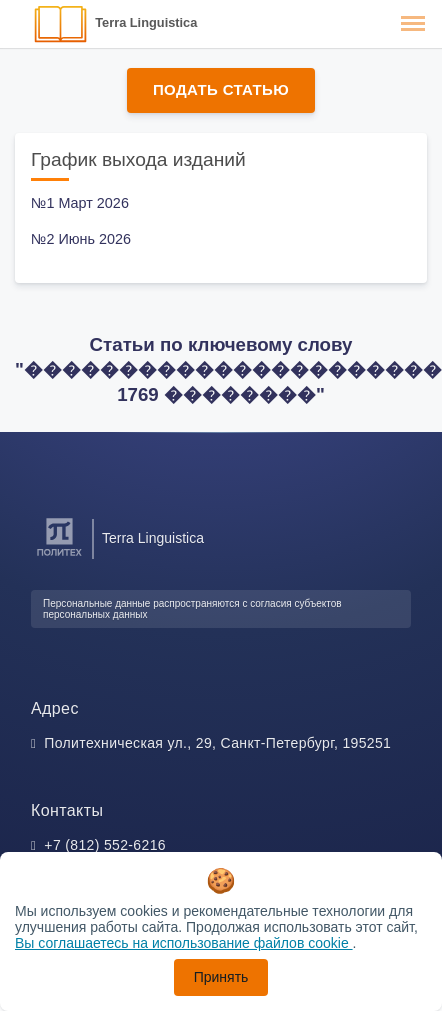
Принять (221, 977)
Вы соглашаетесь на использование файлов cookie (184, 943)
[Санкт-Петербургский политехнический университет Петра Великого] (59, 556)
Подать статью (221, 89)
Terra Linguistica (146, 22)
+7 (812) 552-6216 (105, 845)
